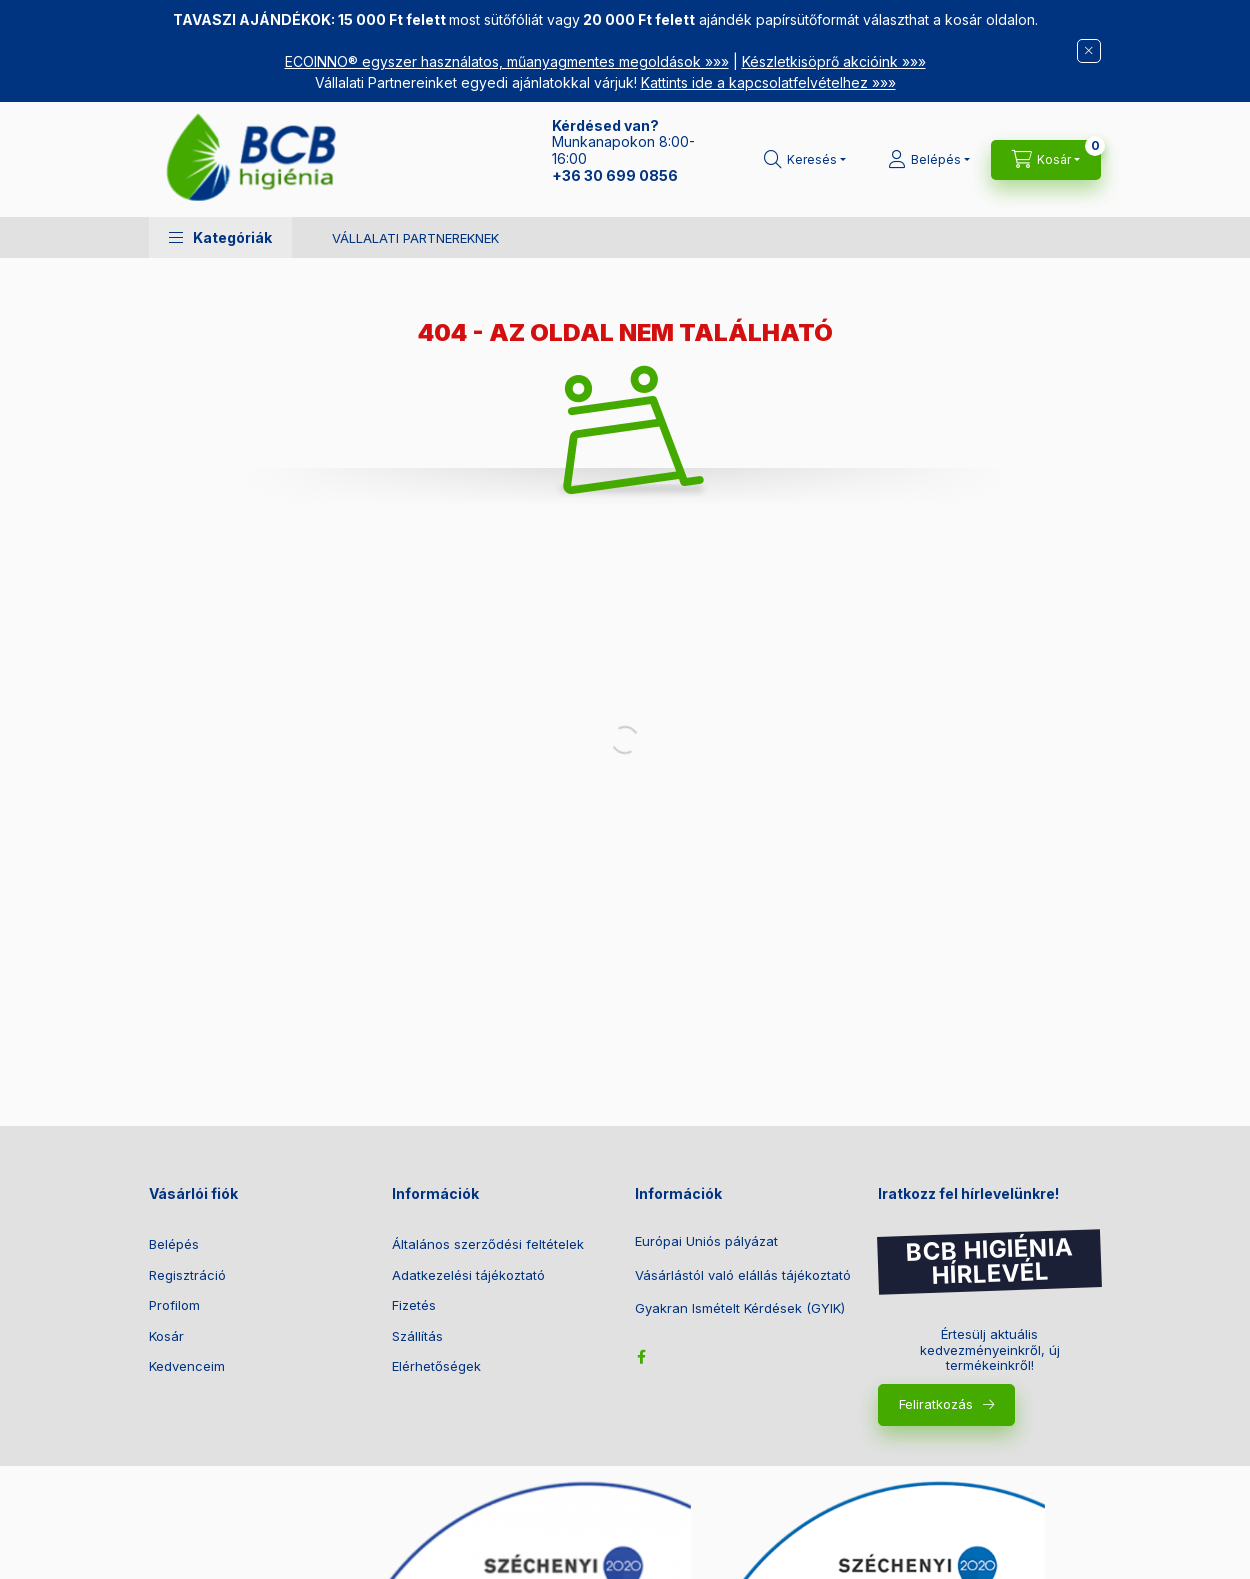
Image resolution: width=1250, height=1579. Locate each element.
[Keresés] (805, 160)
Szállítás (417, 1336)
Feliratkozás (936, 1404)
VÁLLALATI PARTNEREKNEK (415, 238)
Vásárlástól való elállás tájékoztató (743, 1275)
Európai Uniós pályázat (706, 1241)
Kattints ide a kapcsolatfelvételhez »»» (768, 82)
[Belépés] (929, 160)
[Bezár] (1089, 51)
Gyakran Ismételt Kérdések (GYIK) (740, 1308)
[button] (220, 237)
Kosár (166, 1336)
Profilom (174, 1305)
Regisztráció (187, 1275)
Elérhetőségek (436, 1366)
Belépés (174, 1244)
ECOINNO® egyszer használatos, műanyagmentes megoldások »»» (507, 61)
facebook (641, 1357)
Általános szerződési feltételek (488, 1244)
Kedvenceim (187, 1366)
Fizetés (414, 1305)
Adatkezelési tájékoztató (468, 1275)
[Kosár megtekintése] (1046, 160)
